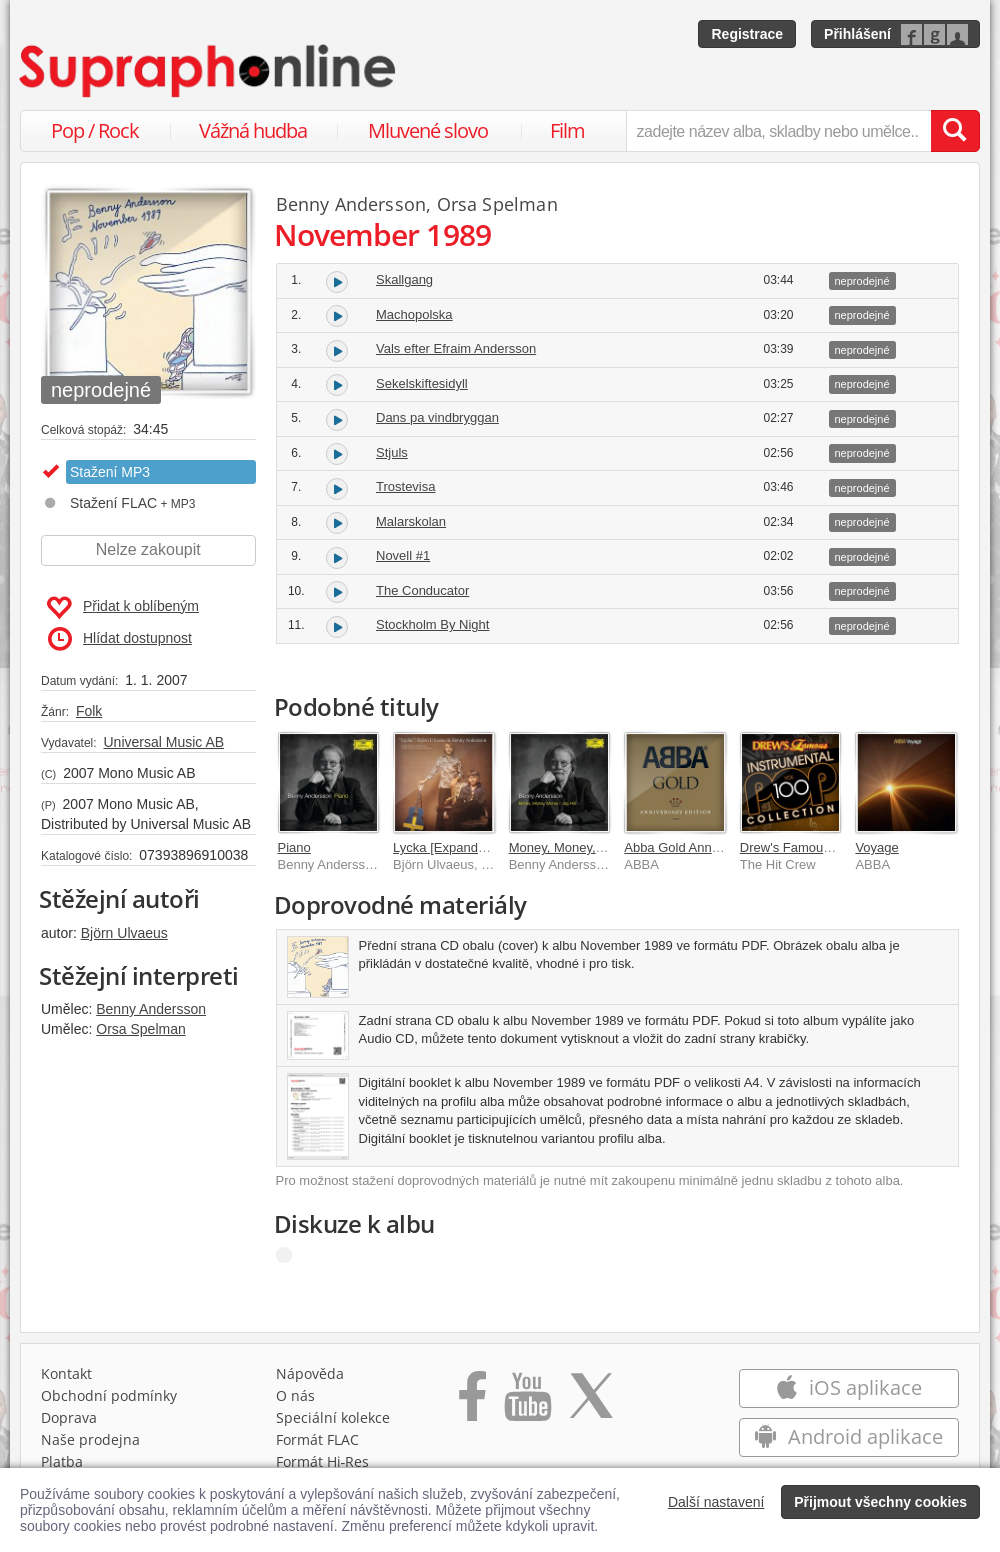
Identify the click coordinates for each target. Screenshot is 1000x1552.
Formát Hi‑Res (323, 1461)
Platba (62, 1461)
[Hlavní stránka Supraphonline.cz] (209, 71)
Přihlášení (857, 34)
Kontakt (66, 1373)
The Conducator (422, 590)
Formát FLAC (317, 1439)
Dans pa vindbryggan (437, 417)
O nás (295, 1395)
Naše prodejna (90, 1439)
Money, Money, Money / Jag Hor (602, 847)
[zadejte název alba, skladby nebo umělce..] (778, 131)
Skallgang (404, 279)
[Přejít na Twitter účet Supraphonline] (591, 1403)
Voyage (876, 847)
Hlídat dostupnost (120, 639)
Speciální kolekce (333, 1417)
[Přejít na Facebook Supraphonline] (472, 1403)
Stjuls (392, 452)
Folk (89, 711)
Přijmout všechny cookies (880, 1502)
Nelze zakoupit (148, 549)
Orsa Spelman (140, 1029)
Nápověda (310, 1373)
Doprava (69, 1417)
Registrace (747, 34)
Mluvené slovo (428, 130)
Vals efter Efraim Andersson (456, 348)
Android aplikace (848, 1436)
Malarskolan (411, 521)
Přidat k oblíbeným (122, 608)
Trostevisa (405, 486)
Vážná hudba (253, 130)
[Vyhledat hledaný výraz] (955, 131)
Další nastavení (716, 1502)
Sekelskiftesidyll (422, 383)
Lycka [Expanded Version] (468, 847)
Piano (294, 847)
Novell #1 (403, 555)
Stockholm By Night (432, 624)
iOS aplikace (848, 1387)
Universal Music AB (163, 742)
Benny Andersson (151, 1009)
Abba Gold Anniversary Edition (712, 847)
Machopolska (414, 314)
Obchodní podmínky (109, 1395)
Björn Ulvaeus (124, 933)
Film (567, 130)
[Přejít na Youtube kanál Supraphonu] (527, 1403)
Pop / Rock (95, 130)
